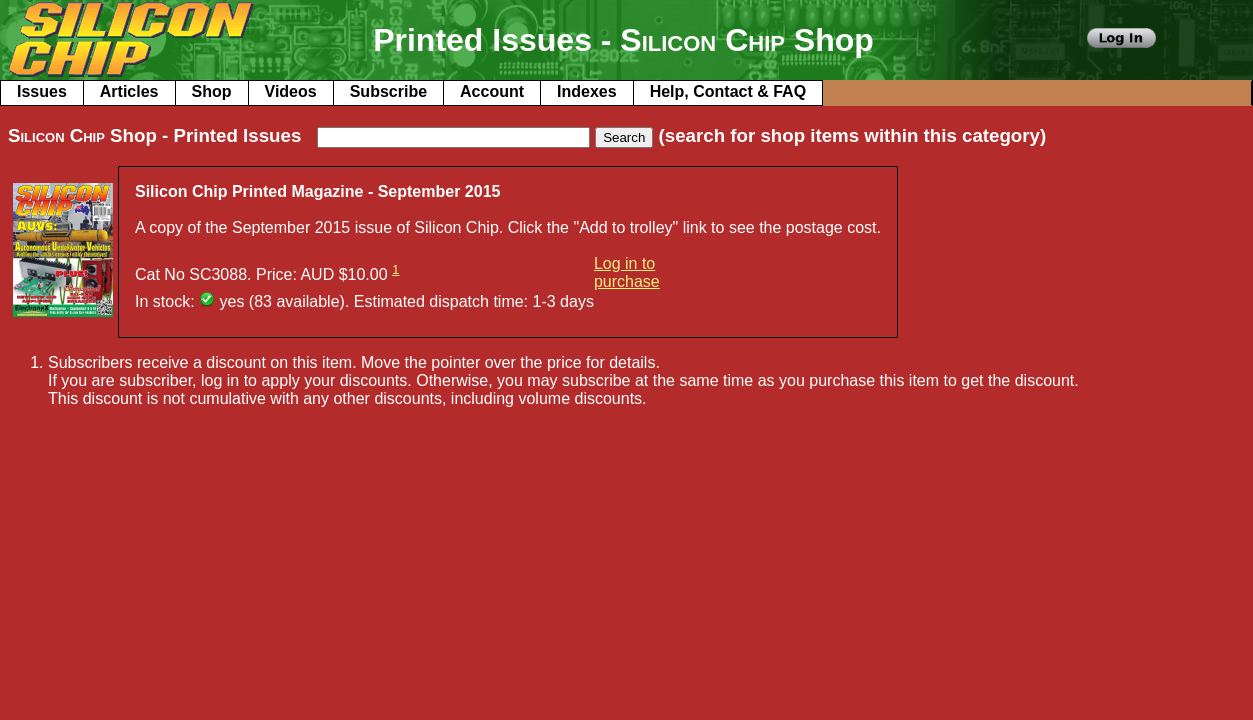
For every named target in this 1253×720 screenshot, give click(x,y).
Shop (212, 91)
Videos (291, 91)
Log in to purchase (627, 272)
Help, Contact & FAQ (728, 91)
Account (492, 91)
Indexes (587, 91)
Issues (42, 91)
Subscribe (388, 91)
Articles (129, 91)
